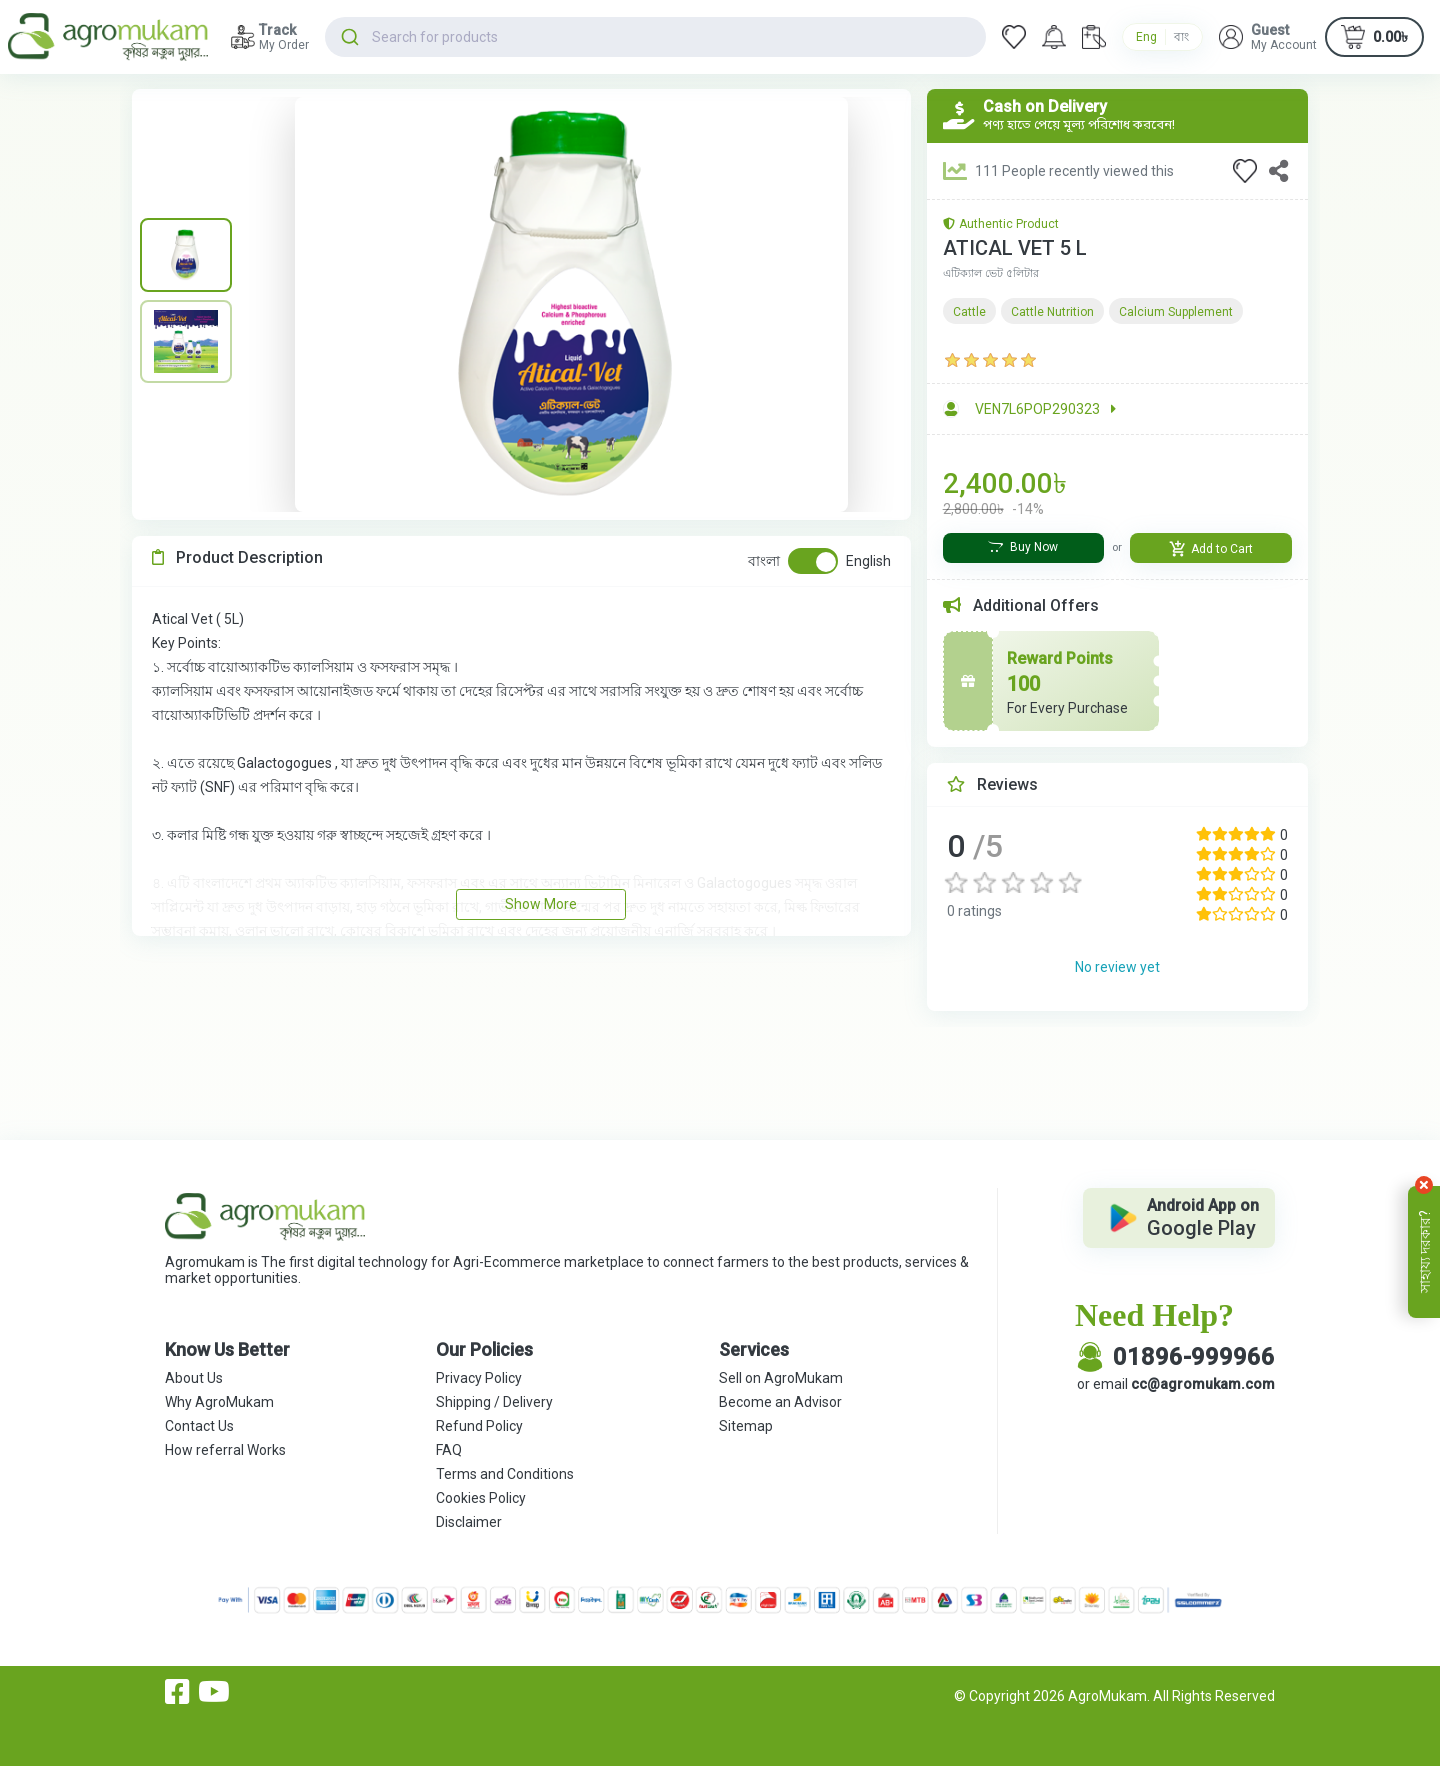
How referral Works (225, 1450)
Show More (541, 904)
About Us (194, 1378)
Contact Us (199, 1426)
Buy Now (1023, 547)
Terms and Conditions (505, 1474)
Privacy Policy (479, 1378)
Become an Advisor (780, 1402)
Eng (1146, 37)
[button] (1268, 37)
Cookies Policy (481, 1498)
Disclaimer (469, 1522)
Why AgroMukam (219, 1402)
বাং (1181, 37)
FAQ (449, 1450)
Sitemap (746, 1426)
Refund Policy (479, 1426)
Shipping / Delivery (494, 1402)
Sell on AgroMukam (781, 1378)
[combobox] (655, 37)
